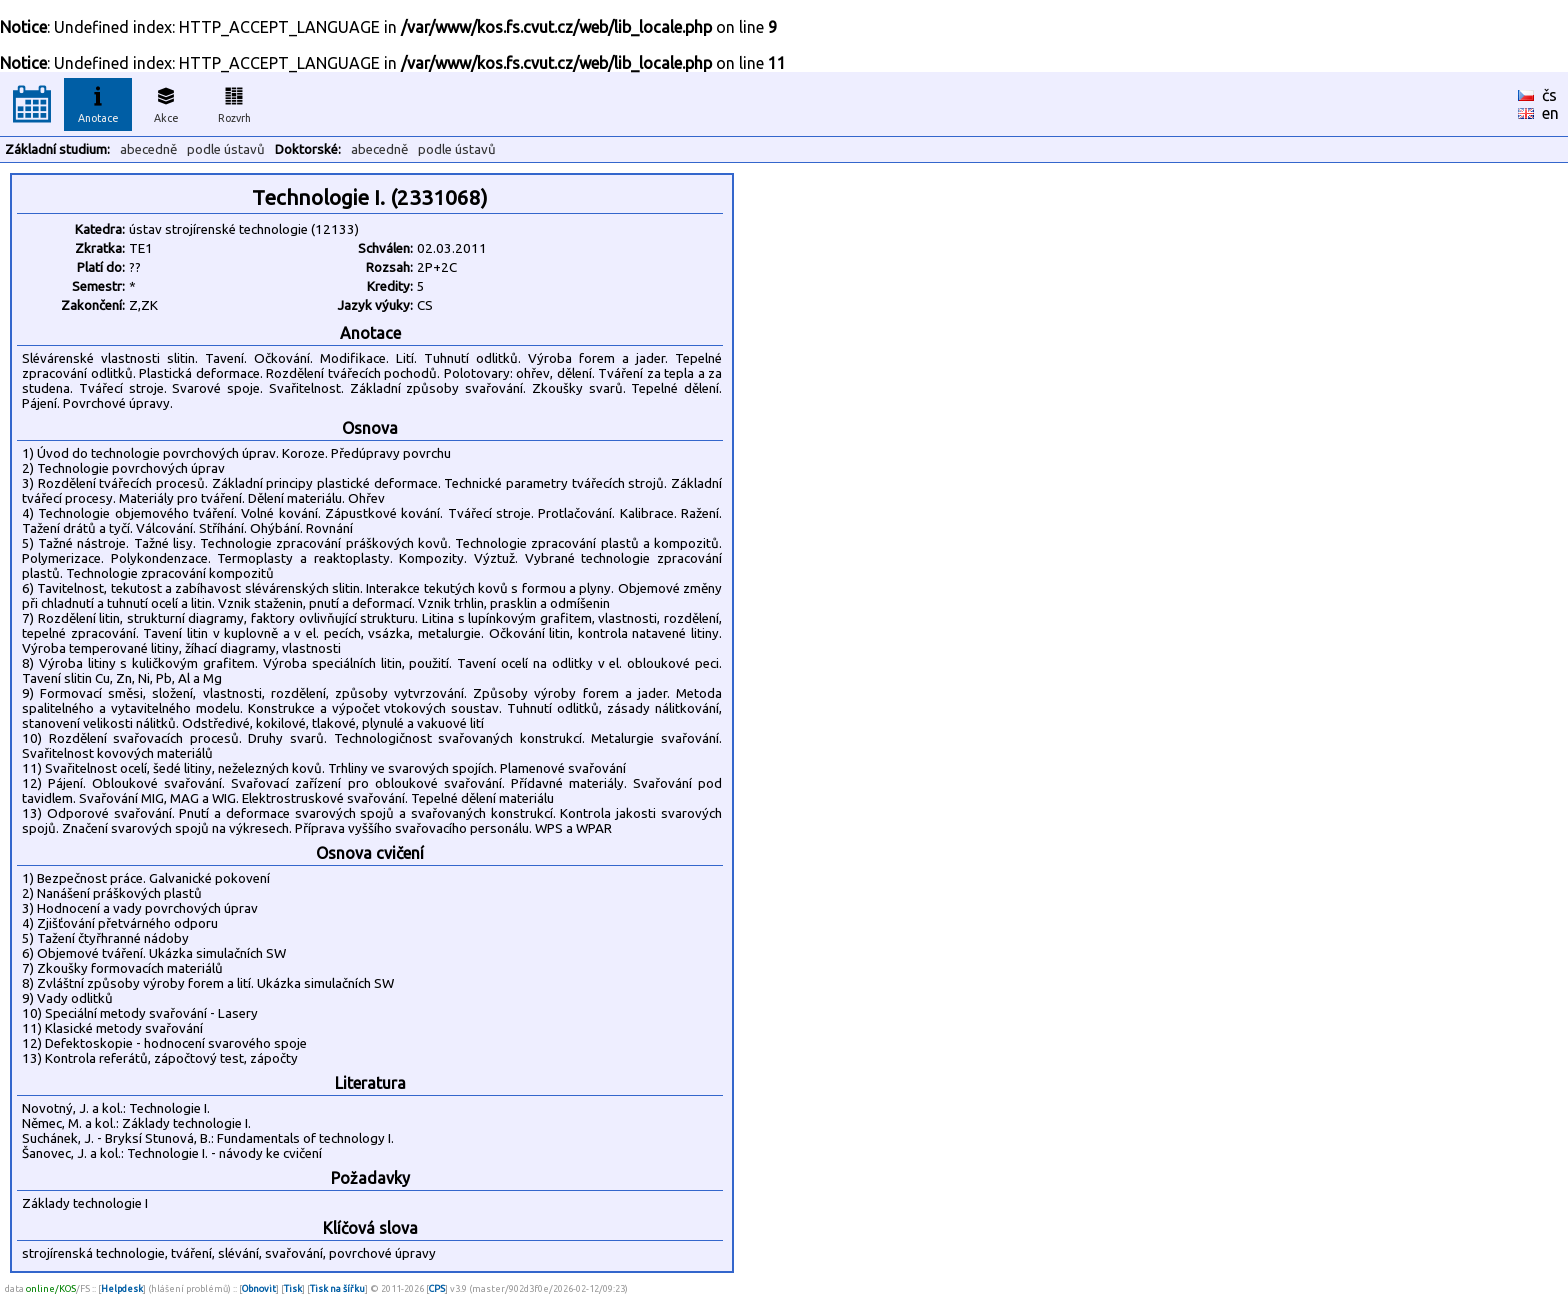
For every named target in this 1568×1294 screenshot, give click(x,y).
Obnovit (259, 1288)
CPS (437, 1288)
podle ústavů (226, 149)
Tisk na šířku (337, 1288)
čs (1549, 95)
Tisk (293, 1288)
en (1550, 113)
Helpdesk (122, 1288)
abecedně (148, 149)
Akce (166, 102)
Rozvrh (234, 102)
